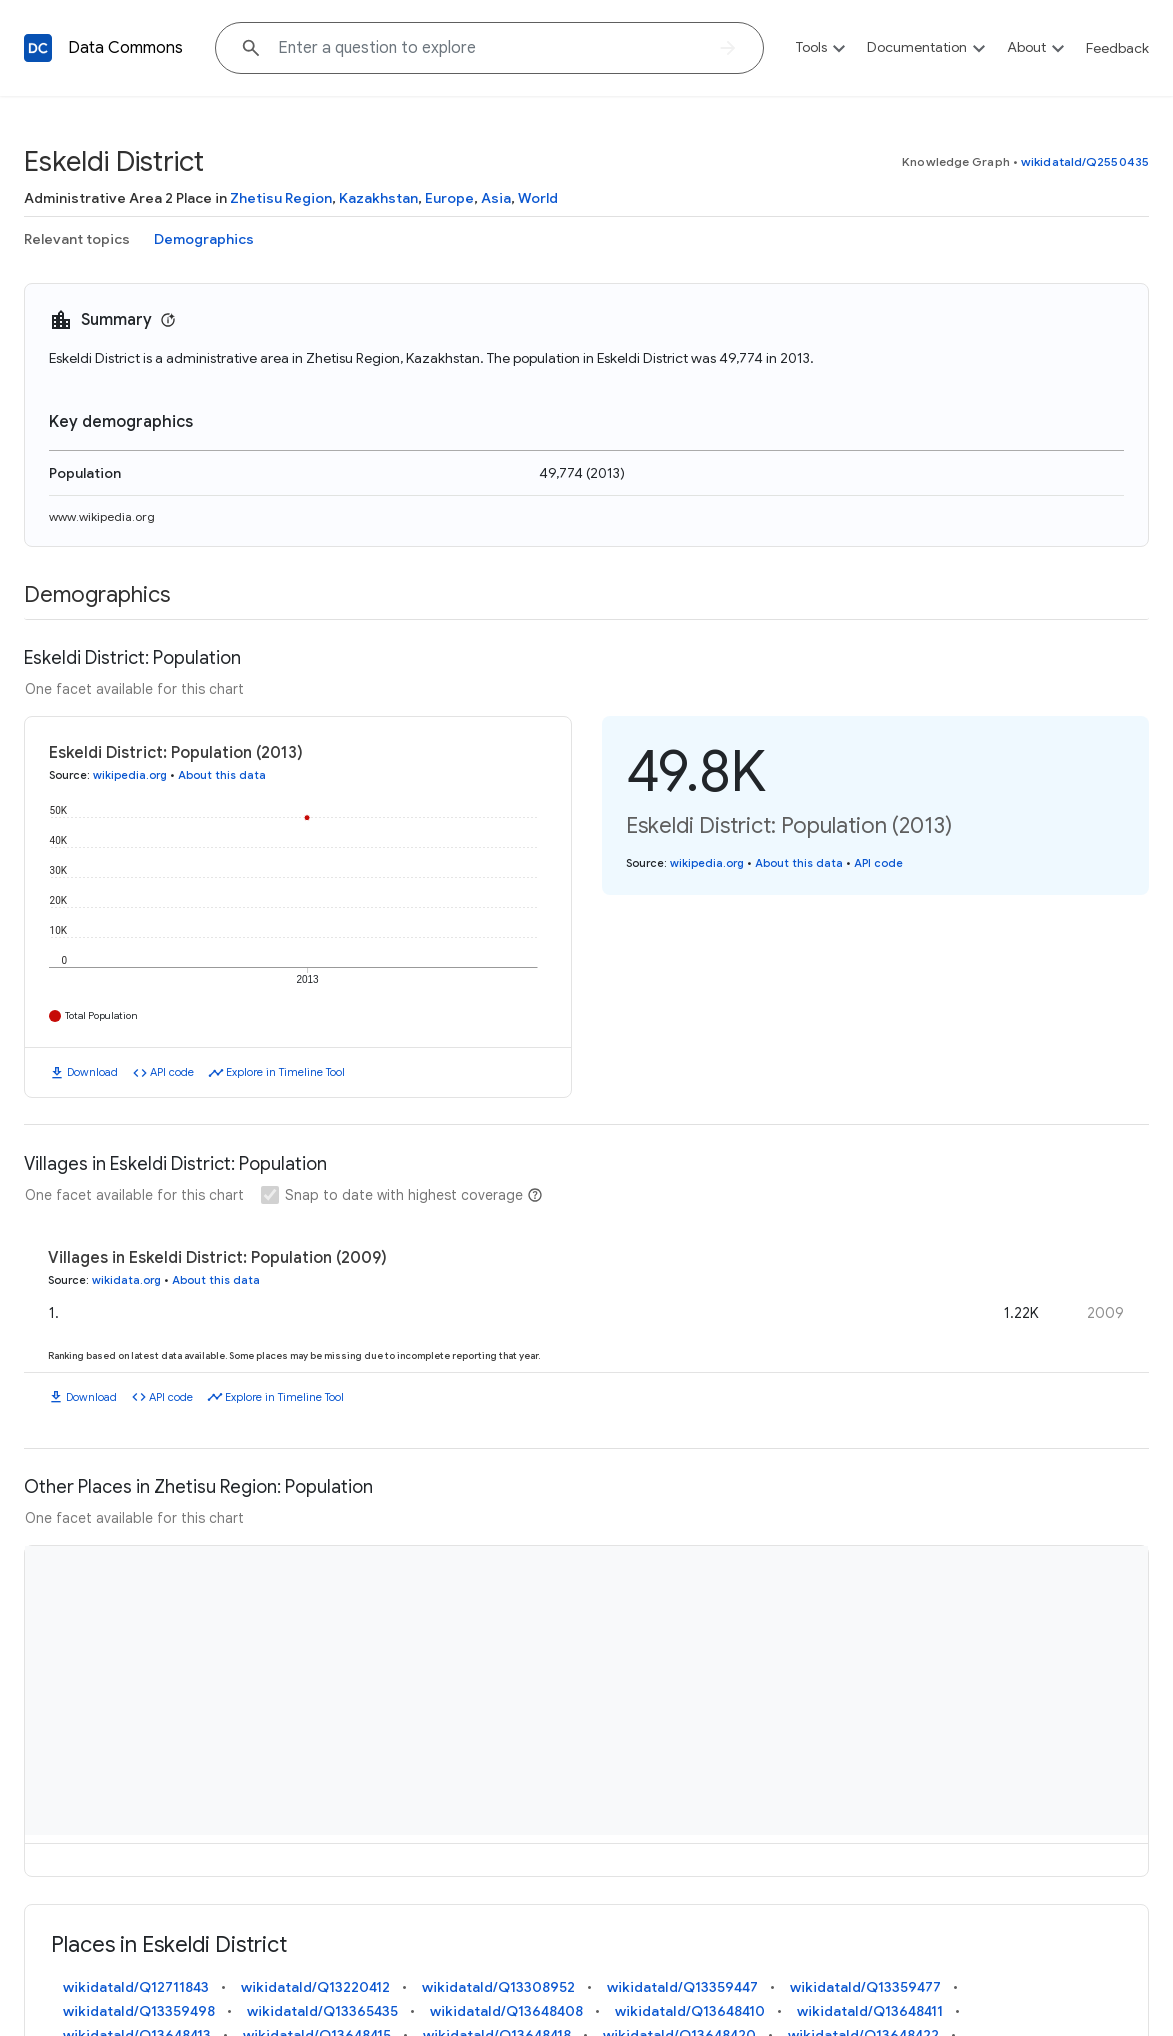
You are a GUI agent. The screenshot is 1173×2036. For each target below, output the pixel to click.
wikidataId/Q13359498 (139, 2011)
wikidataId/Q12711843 (136, 1987)
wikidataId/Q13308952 (498, 1987)
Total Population (101, 1015)
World (538, 198)
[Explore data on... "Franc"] (489, 48)
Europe (449, 198)
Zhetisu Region (281, 198)
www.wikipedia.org (102, 516)
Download (92, 1072)
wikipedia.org (130, 775)
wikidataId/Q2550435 (1085, 161)
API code (172, 1072)
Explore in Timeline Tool (285, 1072)
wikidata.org (126, 1280)
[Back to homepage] (38, 48)
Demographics (204, 239)
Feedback (1117, 48)
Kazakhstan (378, 198)
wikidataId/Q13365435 (322, 2011)
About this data (222, 775)
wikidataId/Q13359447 (682, 1987)
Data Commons (125, 48)
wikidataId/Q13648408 (506, 2011)
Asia (496, 198)
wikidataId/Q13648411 (870, 2011)
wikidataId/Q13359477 (865, 1987)
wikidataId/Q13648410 (690, 2011)
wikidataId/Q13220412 (315, 1987)
